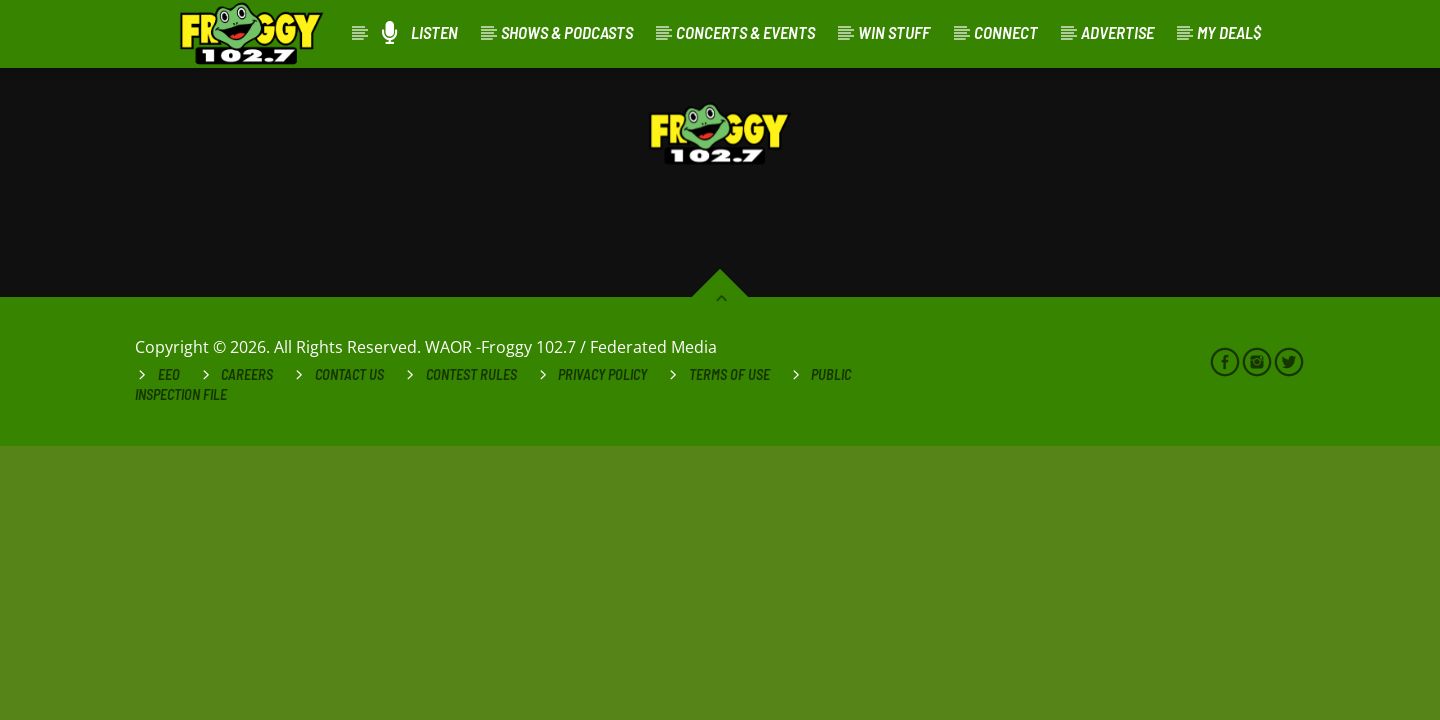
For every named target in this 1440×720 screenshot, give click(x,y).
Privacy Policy (602, 374)
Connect (1006, 32)
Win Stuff (894, 32)
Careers (247, 374)
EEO (169, 374)
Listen (420, 32)
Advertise (1117, 32)
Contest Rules (471, 374)
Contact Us (349, 374)
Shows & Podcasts (567, 32)
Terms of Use (729, 374)
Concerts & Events (745, 32)
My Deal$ (1229, 32)
